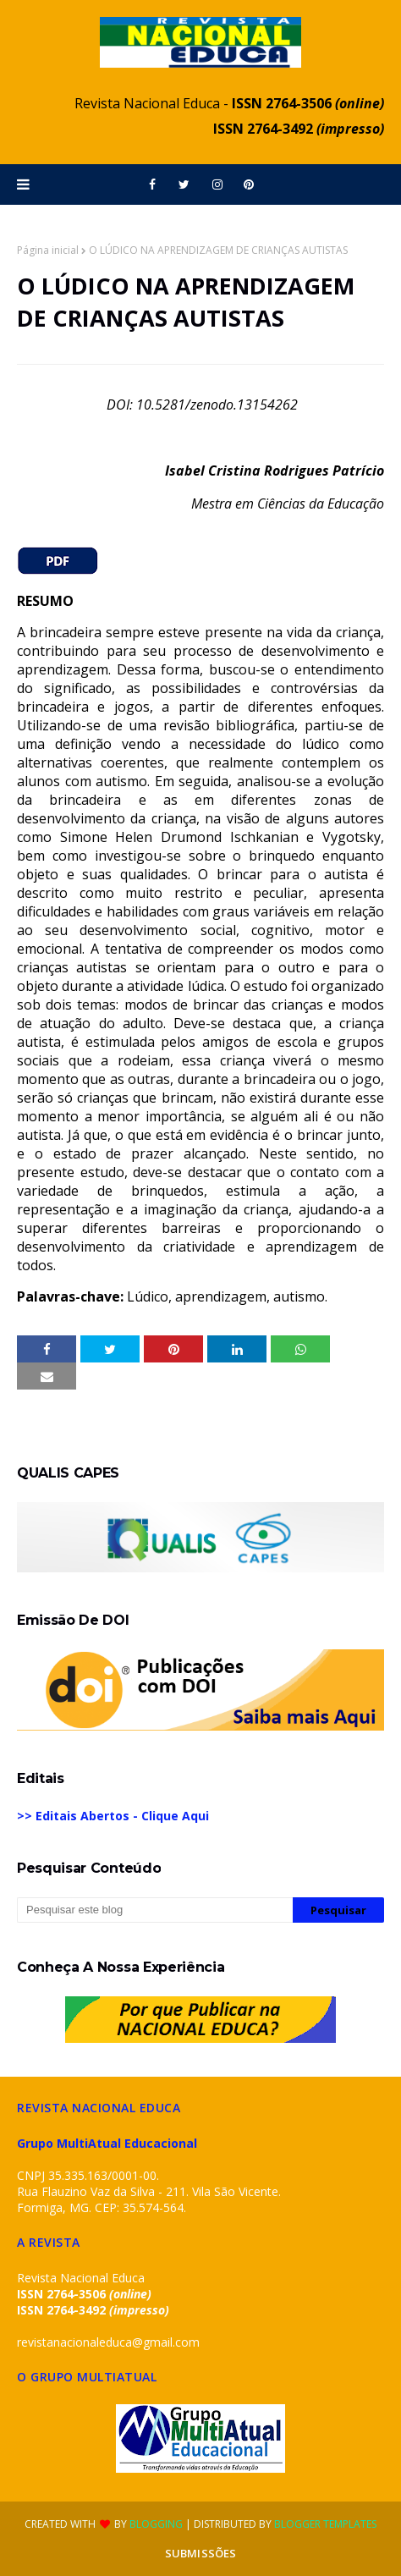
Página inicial (48, 250)
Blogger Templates (325, 2524)
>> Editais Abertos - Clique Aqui (113, 1816)
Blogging (156, 2524)
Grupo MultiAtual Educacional (107, 2143)
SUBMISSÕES (200, 2553)
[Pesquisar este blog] (155, 1910)
